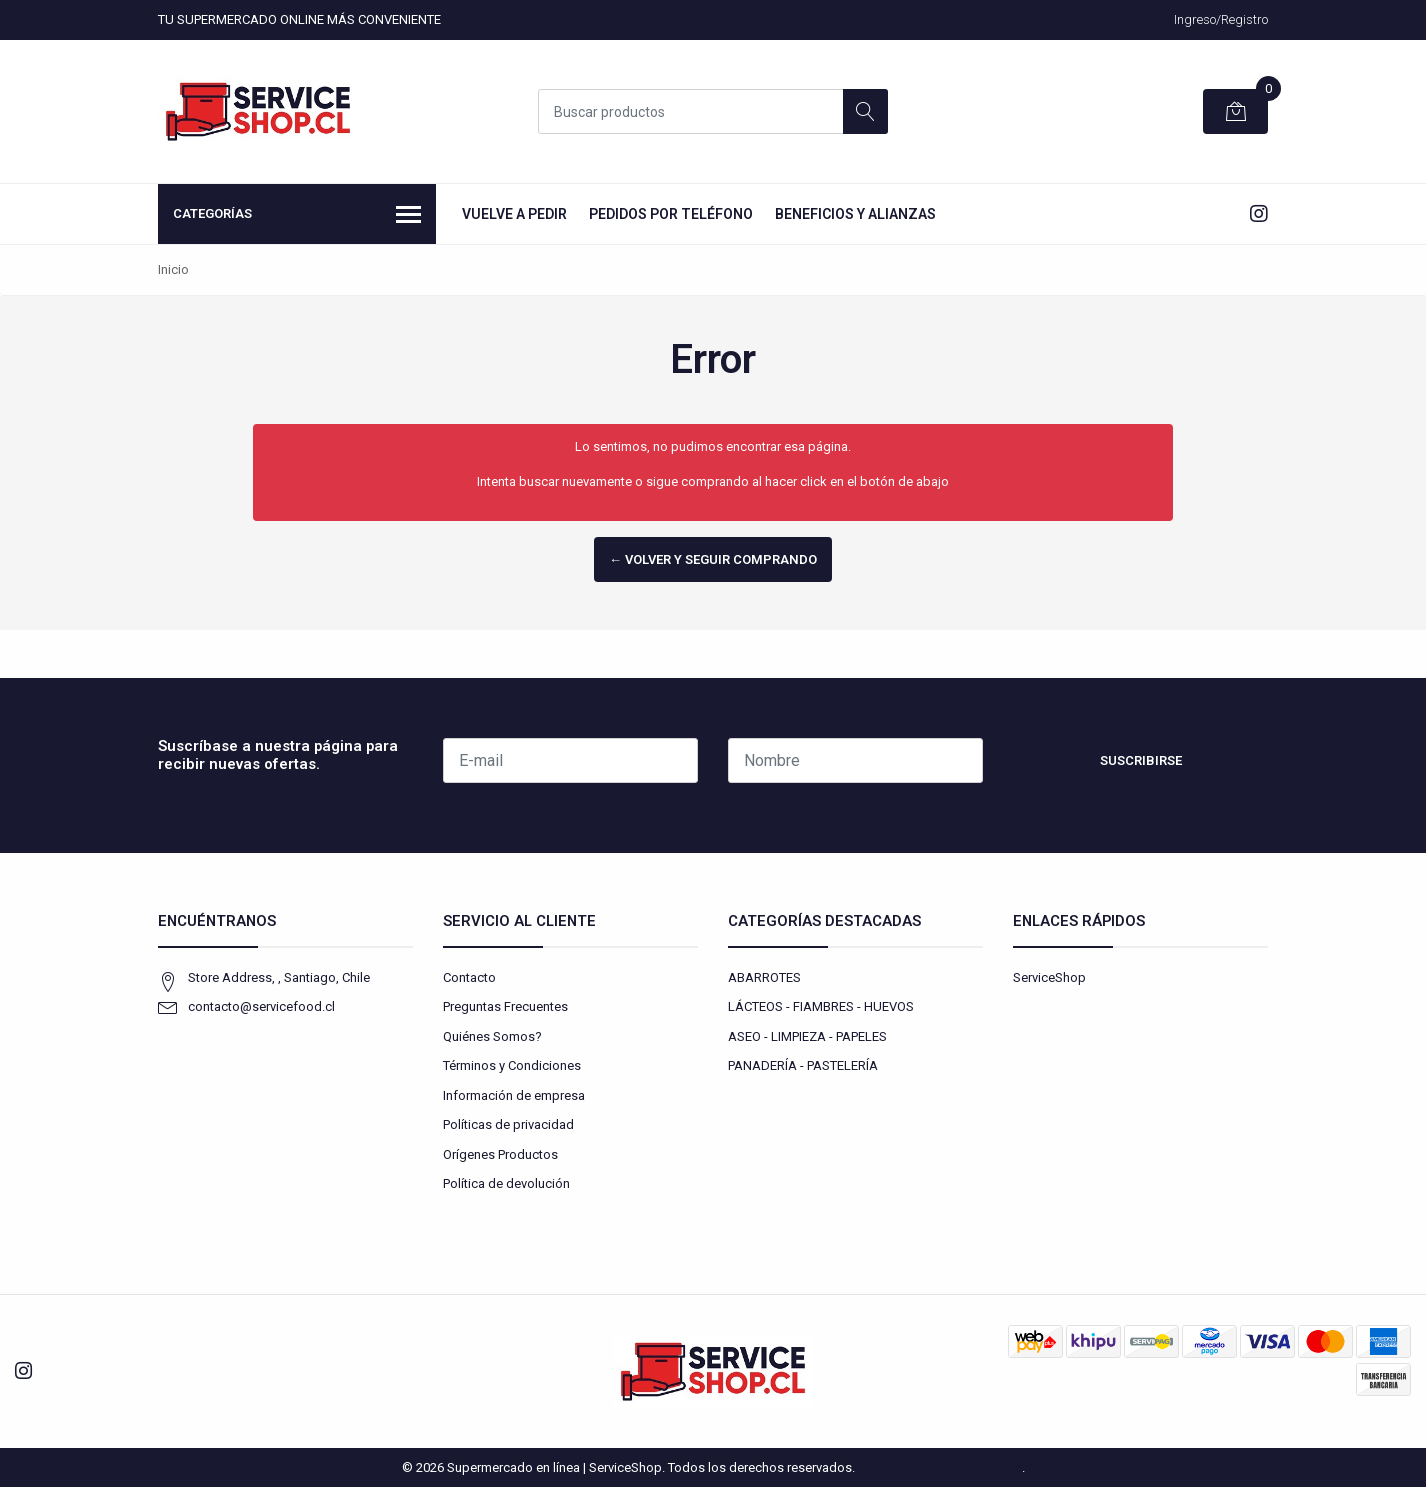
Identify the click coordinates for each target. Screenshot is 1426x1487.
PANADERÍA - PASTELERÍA (803, 1065)
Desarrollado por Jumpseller (940, 1467)
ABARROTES (764, 977)
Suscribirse (1141, 760)
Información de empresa (514, 1095)
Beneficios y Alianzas (855, 214)
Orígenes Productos (500, 1154)
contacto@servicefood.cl (261, 1006)
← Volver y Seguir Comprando (713, 559)
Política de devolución (506, 1183)
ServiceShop (1049, 977)
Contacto (469, 977)
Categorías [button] (297, 216)
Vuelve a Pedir (514, 214)
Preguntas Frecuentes (505, 1006)
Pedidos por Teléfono (671, 214)
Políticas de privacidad (508, 1124)
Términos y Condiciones (512, 1065)
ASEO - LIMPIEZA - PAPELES (807, 1036)
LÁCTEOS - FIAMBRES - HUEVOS (821, 1006)
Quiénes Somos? (492, 1036)
